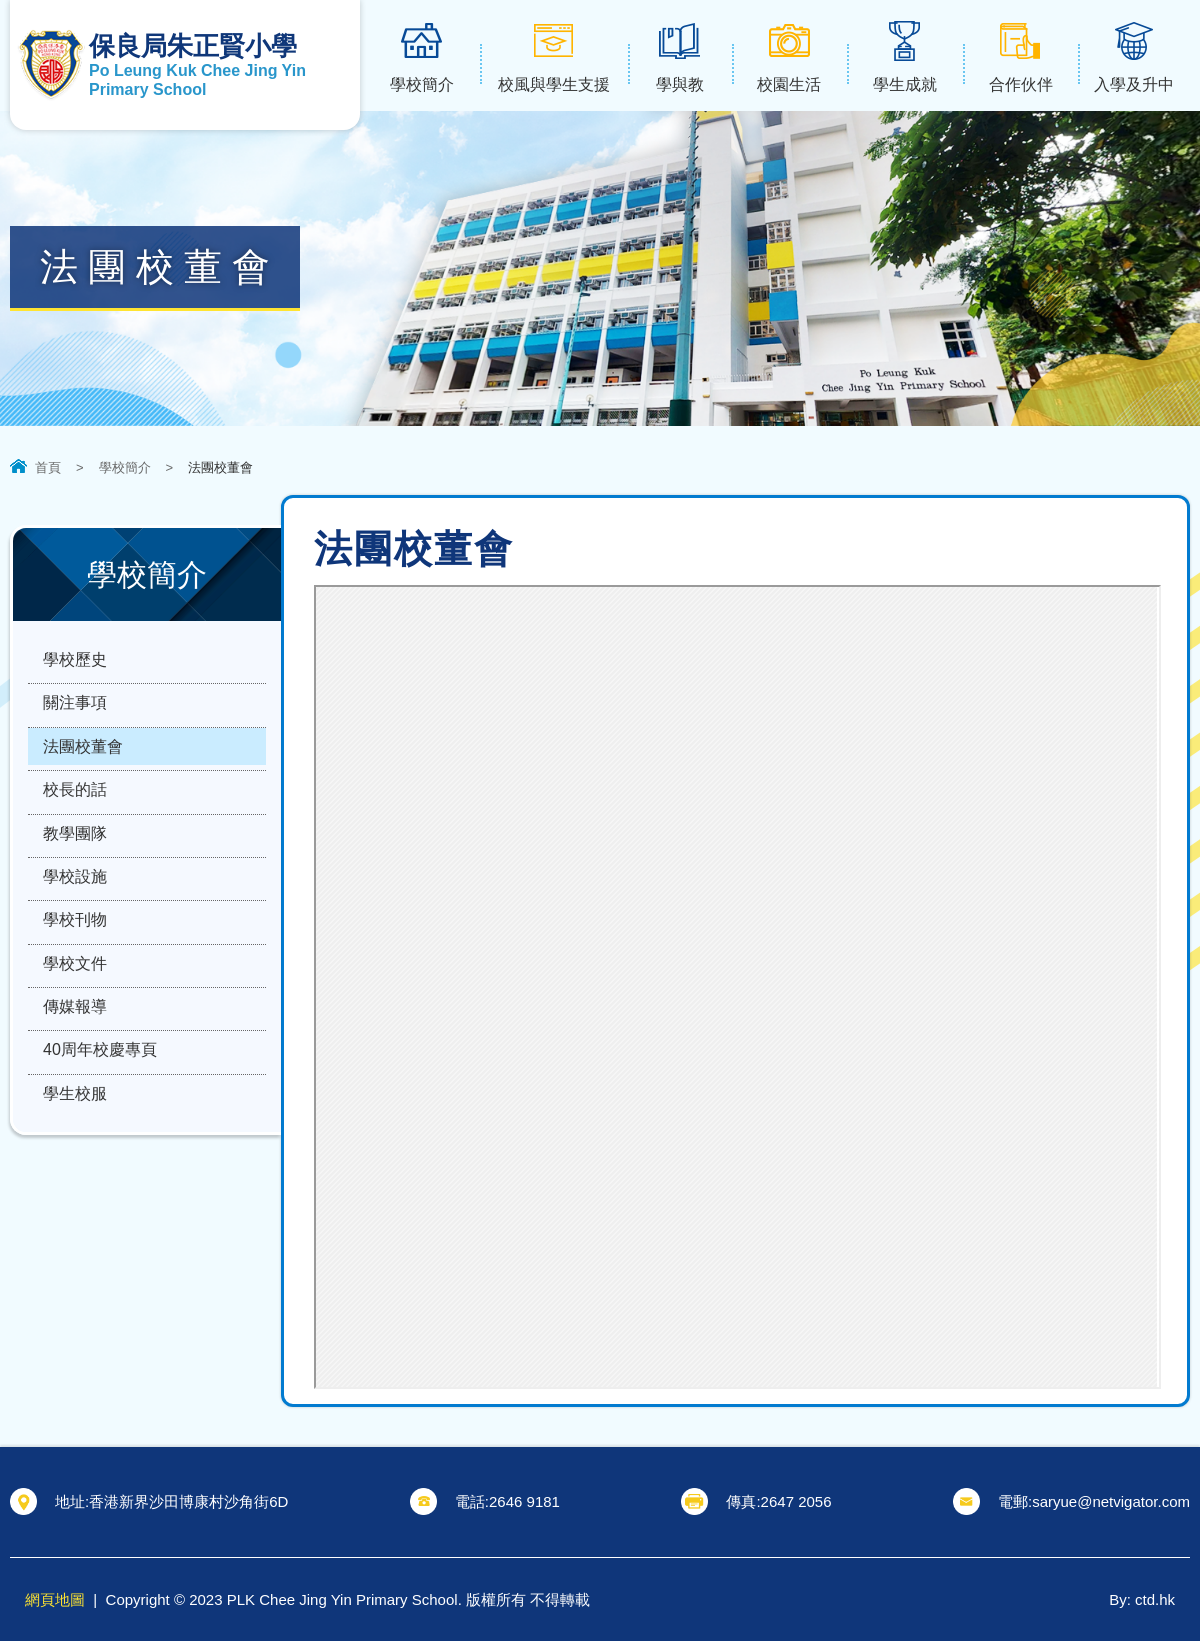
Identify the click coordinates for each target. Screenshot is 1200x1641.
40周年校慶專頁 (100, 1103)
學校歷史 (75, 662)
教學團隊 (75, 858)
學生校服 (75, 1152)
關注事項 (75, 711)
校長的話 (75, 809)
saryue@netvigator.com (1111, 1501)
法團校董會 (83, 760)
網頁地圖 (55, 1599)
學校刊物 (75, 956)
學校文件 (75, 1005)
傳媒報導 (75, 1054)
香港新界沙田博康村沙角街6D (188, 1501)
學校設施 (75, 907)
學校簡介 (125, 467)
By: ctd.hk (1142, 1599)
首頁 (48, 467)
